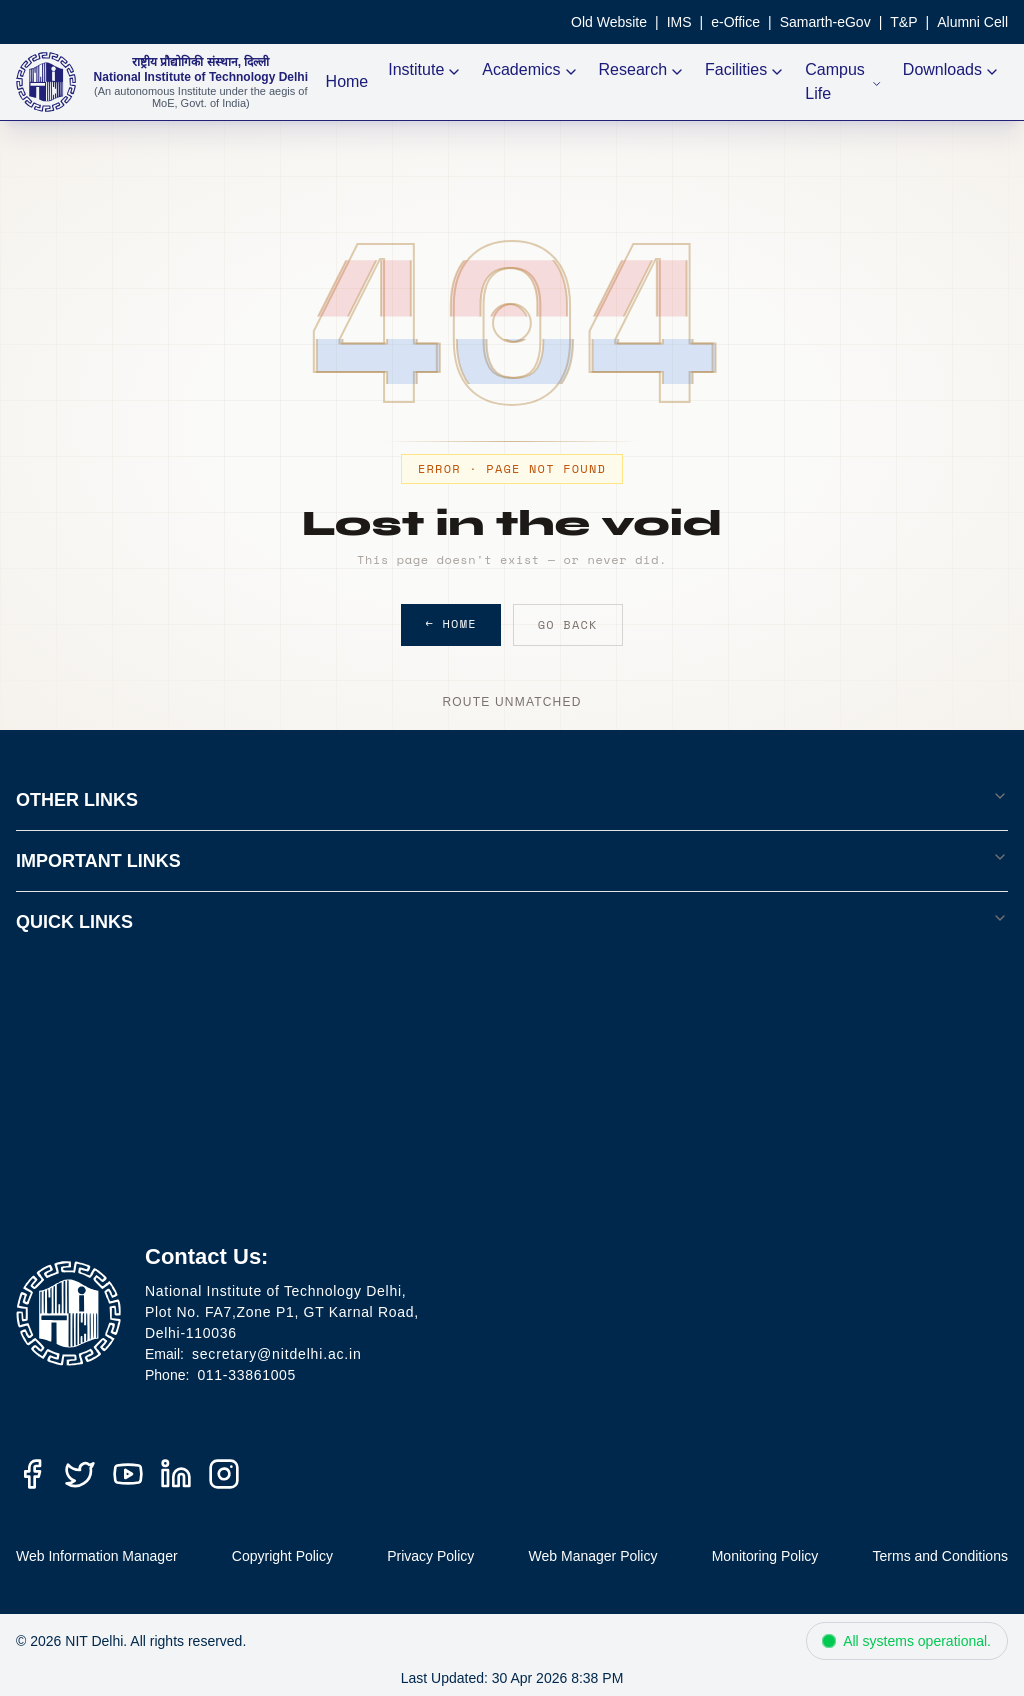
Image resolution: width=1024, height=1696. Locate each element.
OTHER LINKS (512, 799)
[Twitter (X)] (80, 1474)
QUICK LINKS (512, 921)
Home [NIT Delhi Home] (347, 81)
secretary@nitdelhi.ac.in (277, 1354)
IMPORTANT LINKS (512, 860)
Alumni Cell (972, 22)
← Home (450, 623)
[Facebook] (32, 1474)
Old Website (609, 22)
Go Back (568, 624)
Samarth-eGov (825, 22)
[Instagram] (224, 1474)
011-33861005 (246, 1375)
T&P (903, 22)
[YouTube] (128, 1474)
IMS (679, 22)
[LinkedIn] (176, 1474)
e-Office (735, 22)
